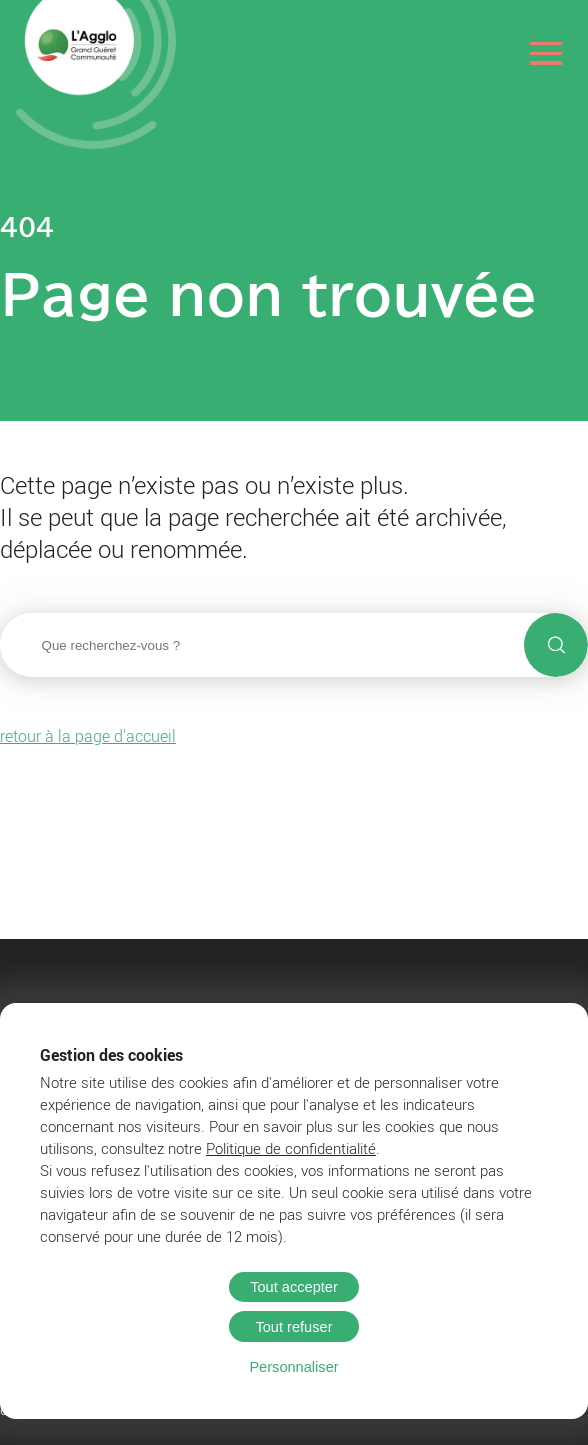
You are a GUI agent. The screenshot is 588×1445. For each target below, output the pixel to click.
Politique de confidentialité (291, 1148)
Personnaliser (293, 1367)
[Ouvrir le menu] (546, 53)
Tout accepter (294, 1287)
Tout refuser (293, 1327)
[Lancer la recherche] (556, 645)
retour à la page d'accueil (88, 736)
